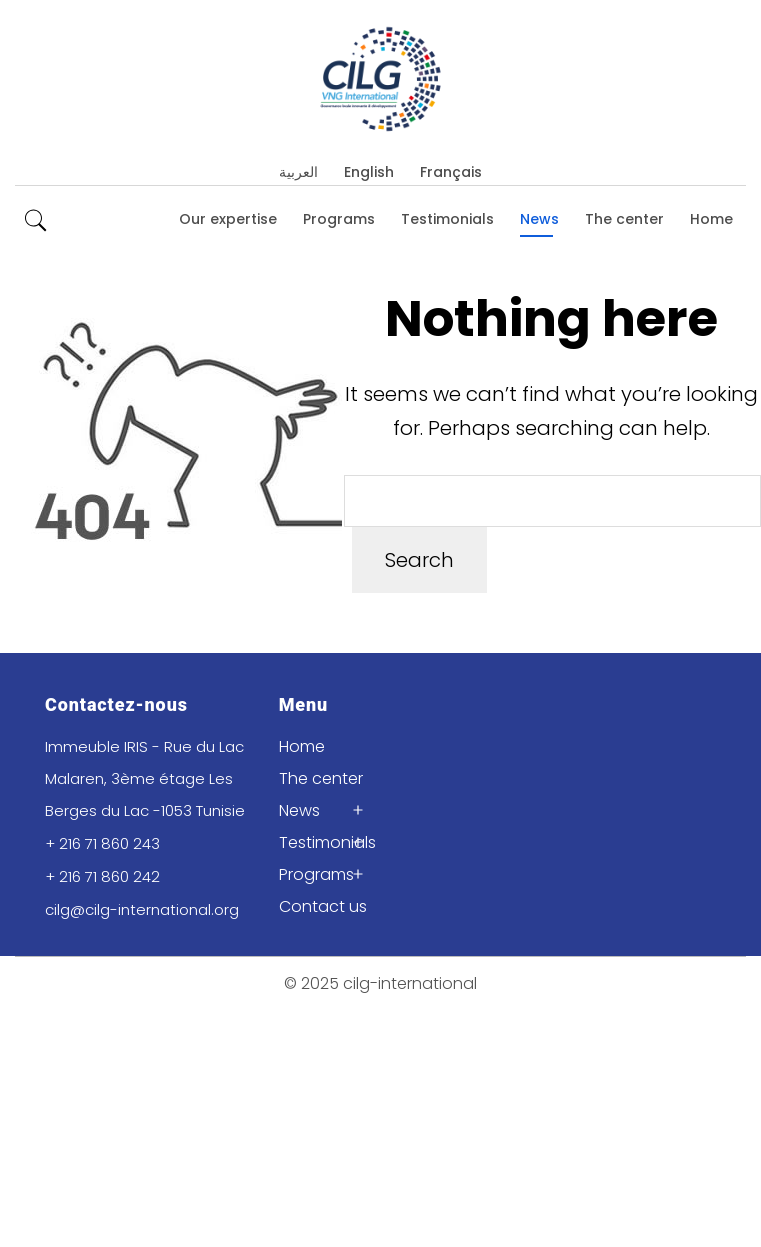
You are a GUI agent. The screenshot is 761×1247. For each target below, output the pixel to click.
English (369, 172)
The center (624, 219)
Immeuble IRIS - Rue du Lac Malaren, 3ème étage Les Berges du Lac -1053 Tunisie (145, 778)
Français (451, 172)
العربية (298, 172)
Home (711, 219)
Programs (339, 219)
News (539, 219)
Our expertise (228, 219)
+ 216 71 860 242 (102, 876)
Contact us (323, 906)
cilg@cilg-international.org (142, 909)
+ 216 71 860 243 (102, 843)
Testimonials (447, 219)
